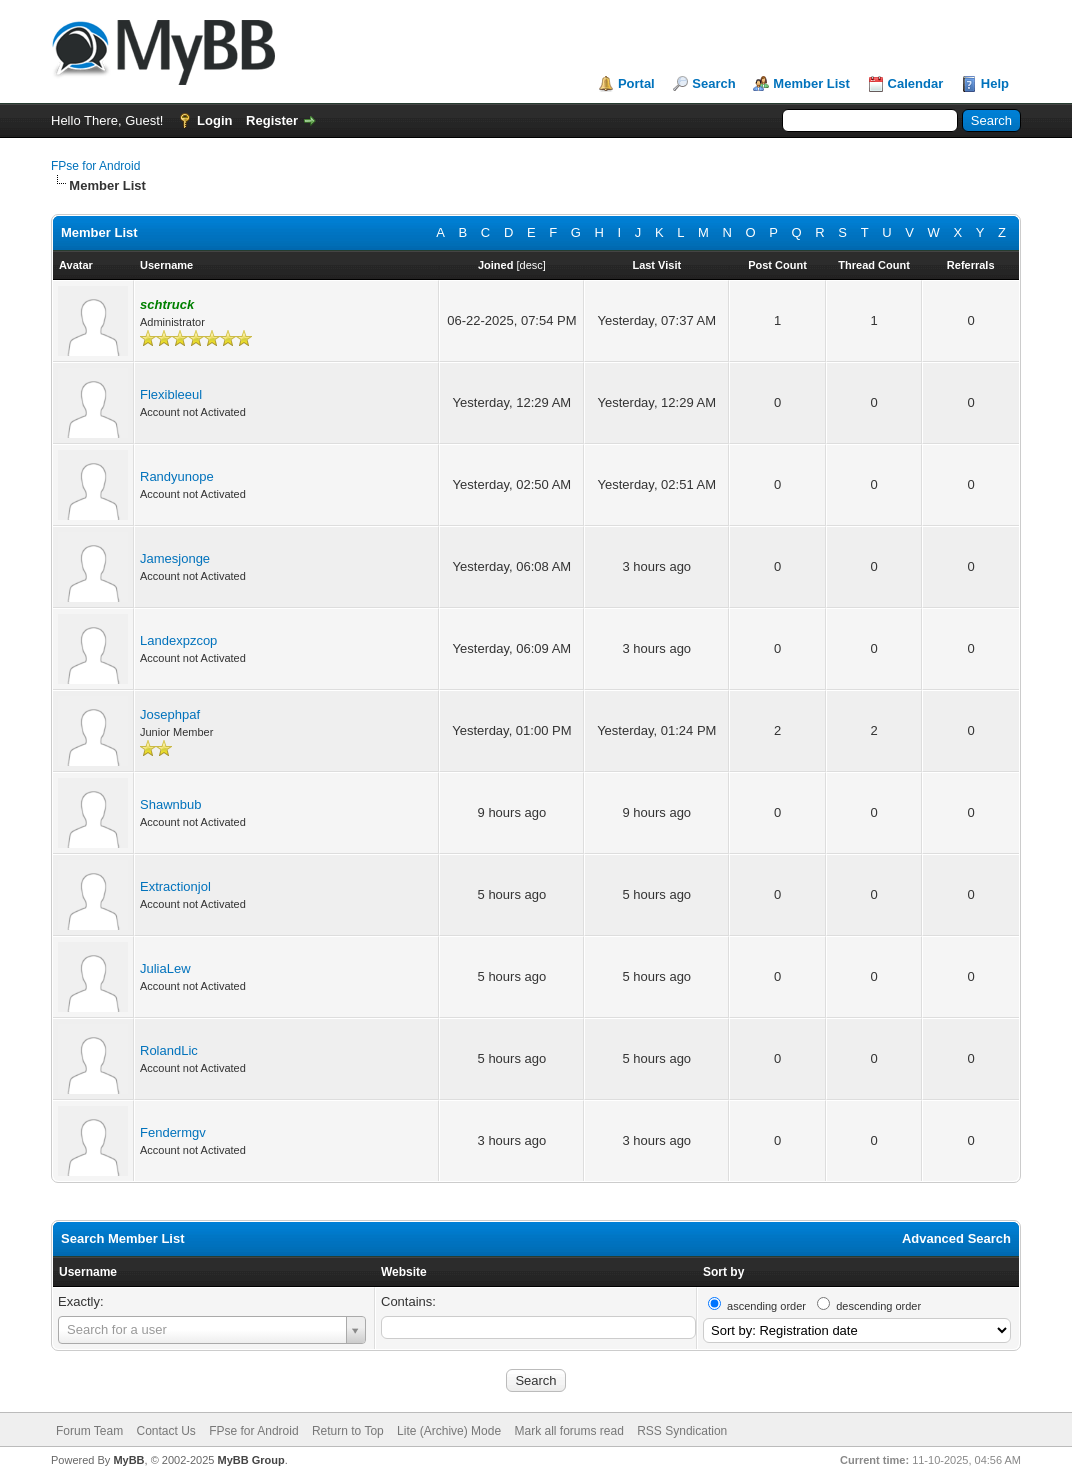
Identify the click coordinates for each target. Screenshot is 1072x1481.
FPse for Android (95, 166)
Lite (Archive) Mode (449, 1431)
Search (713, 83)
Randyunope (177, 476)
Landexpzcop (178, 640)
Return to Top (348, 1431)
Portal (636, 83)
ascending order (766, 1306)
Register (272, 120)
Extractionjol (175, 886)
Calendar (916, 83)
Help (995, 83)
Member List (811, 83)
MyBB (128, 1460)
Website (404, 1272)
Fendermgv (173, 1132)
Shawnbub (170, 804)
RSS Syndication (682, 1431)
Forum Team (89, 1431)
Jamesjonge (175, 558)
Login (214, 120)
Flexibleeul (171, 394)
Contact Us (165, 1431)
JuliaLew (165, 968)
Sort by (723, 1272)
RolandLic (169, 1050)
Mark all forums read (568, 1431)
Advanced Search (956, 1238)
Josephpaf (170, 714)
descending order (878, 1306)
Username (88, 1272)
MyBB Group (250, 1460)
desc (531, 265)
